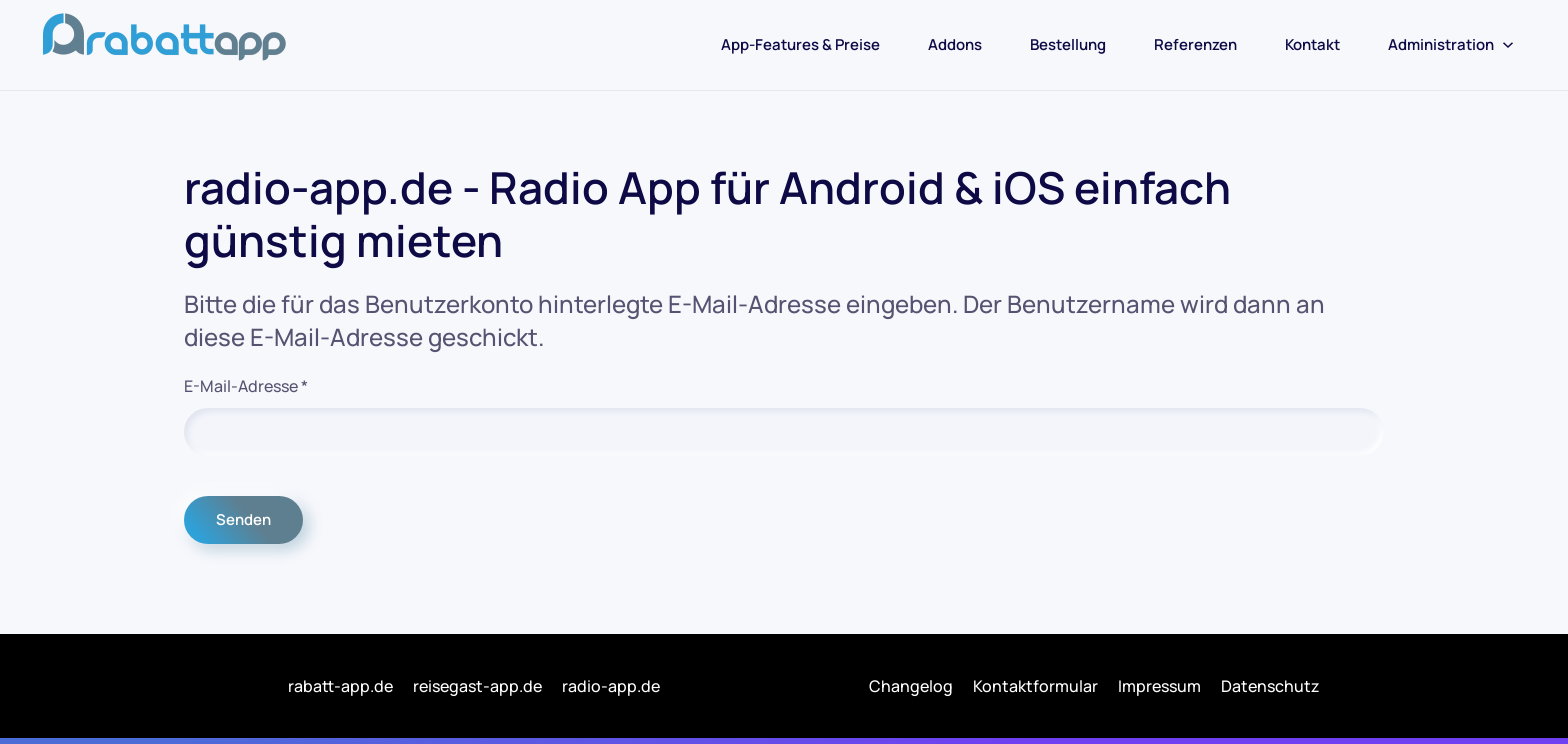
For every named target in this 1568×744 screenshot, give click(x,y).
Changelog (911, 686)
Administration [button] (1451, 44)
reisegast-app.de (477, 686)
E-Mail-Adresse (246, 386)
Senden (243, 519)
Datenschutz (1270, 686)
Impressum (1159, 686)
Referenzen (1195, 44)
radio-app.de (611, 686)
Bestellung (1068, 44)
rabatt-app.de (340, 686)
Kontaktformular (1035, 686)
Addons (955, 44)
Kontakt (1312, 44)
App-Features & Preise (800, 44)
